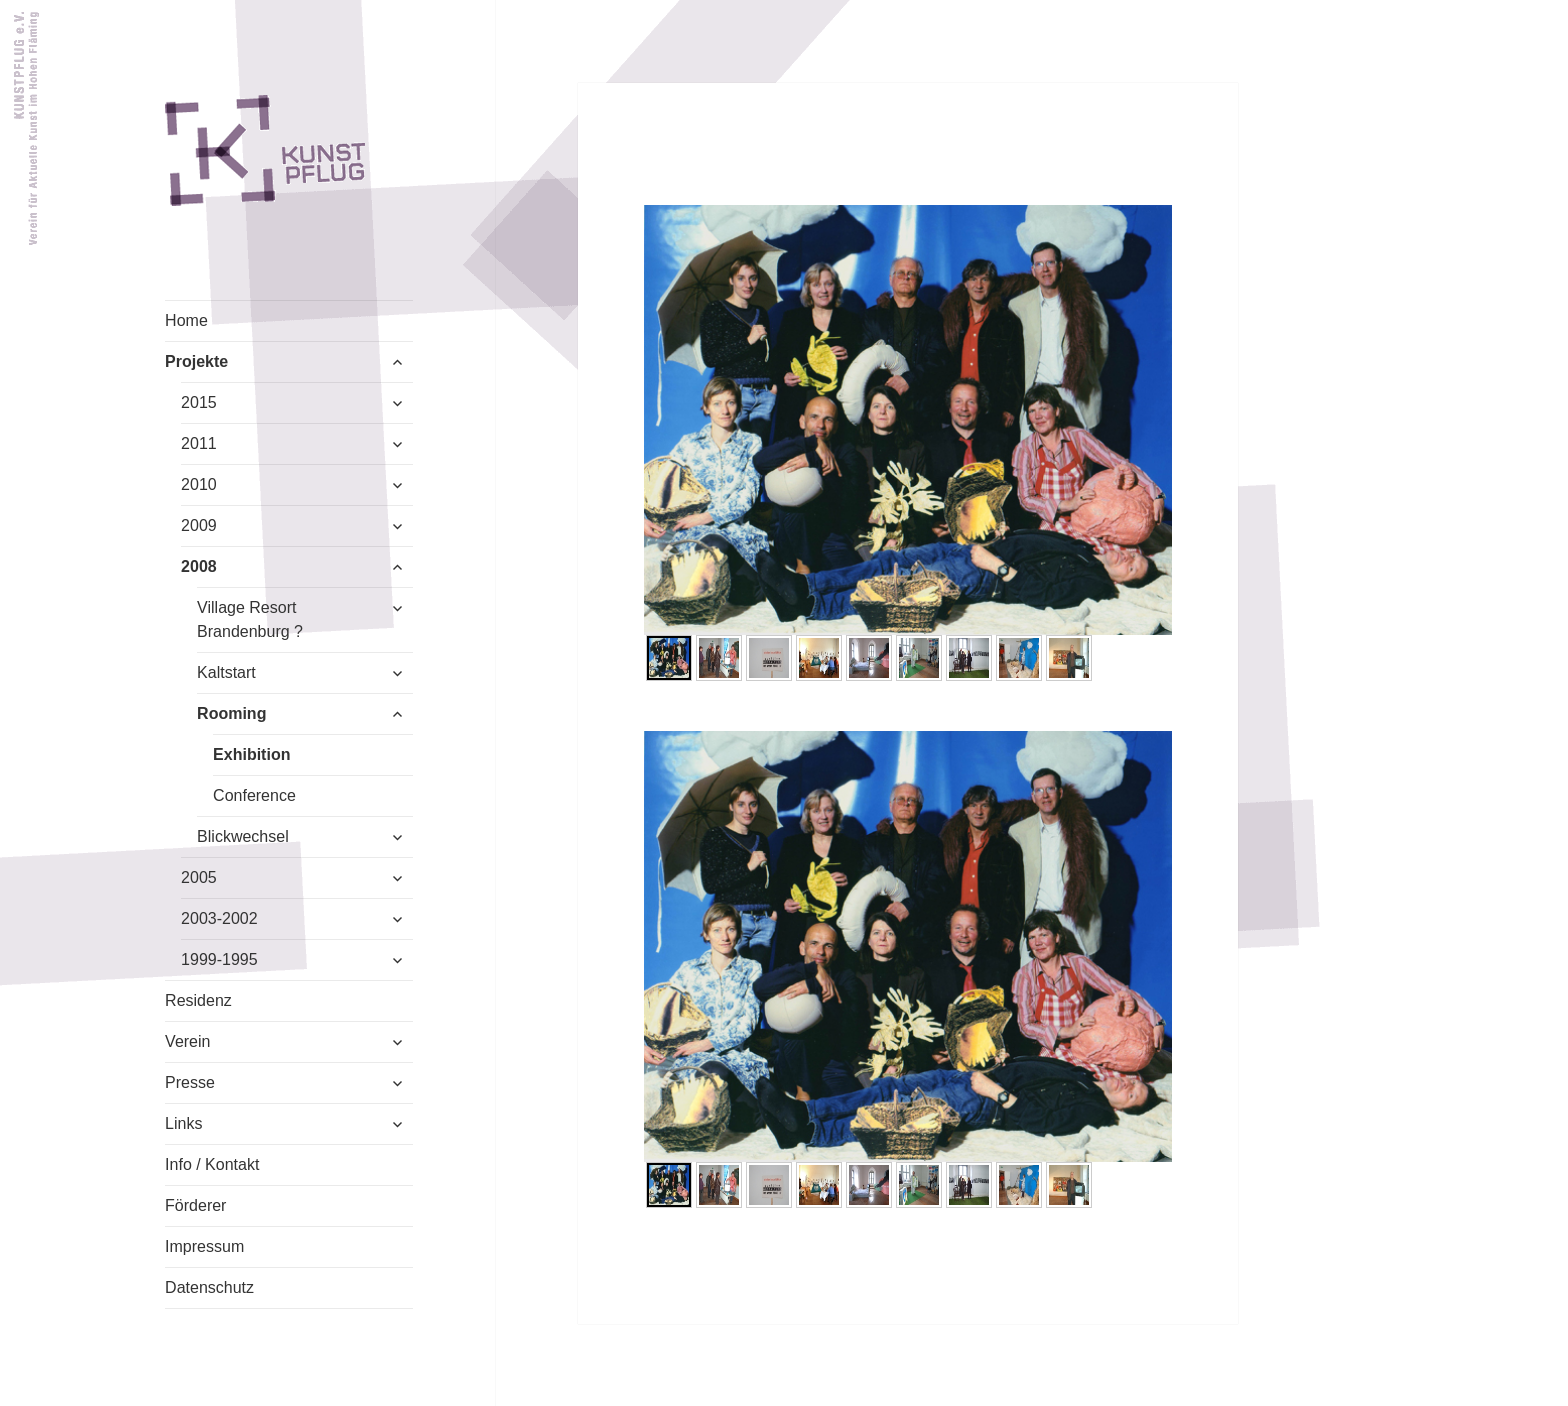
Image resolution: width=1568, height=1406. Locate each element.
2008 (199, 566)
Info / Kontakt (212, 1164)
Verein (187, 1041)
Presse (190, 1082)
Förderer (195, 1205)
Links (183, 1123)
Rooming (231, 713)
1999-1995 (219, 959)
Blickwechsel (243, 836)
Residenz (198, 1000)
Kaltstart (226, 672)
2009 (199, 525)
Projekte (196, 361)
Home (186, 320)
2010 (199, 484)
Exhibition (251, 754)
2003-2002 (219, 918)
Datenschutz (209, 1287)
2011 (199, 443)
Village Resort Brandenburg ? (250, 619)
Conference (254, 795)
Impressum (204, 1246)
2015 (199, 402)
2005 (199, 877)
